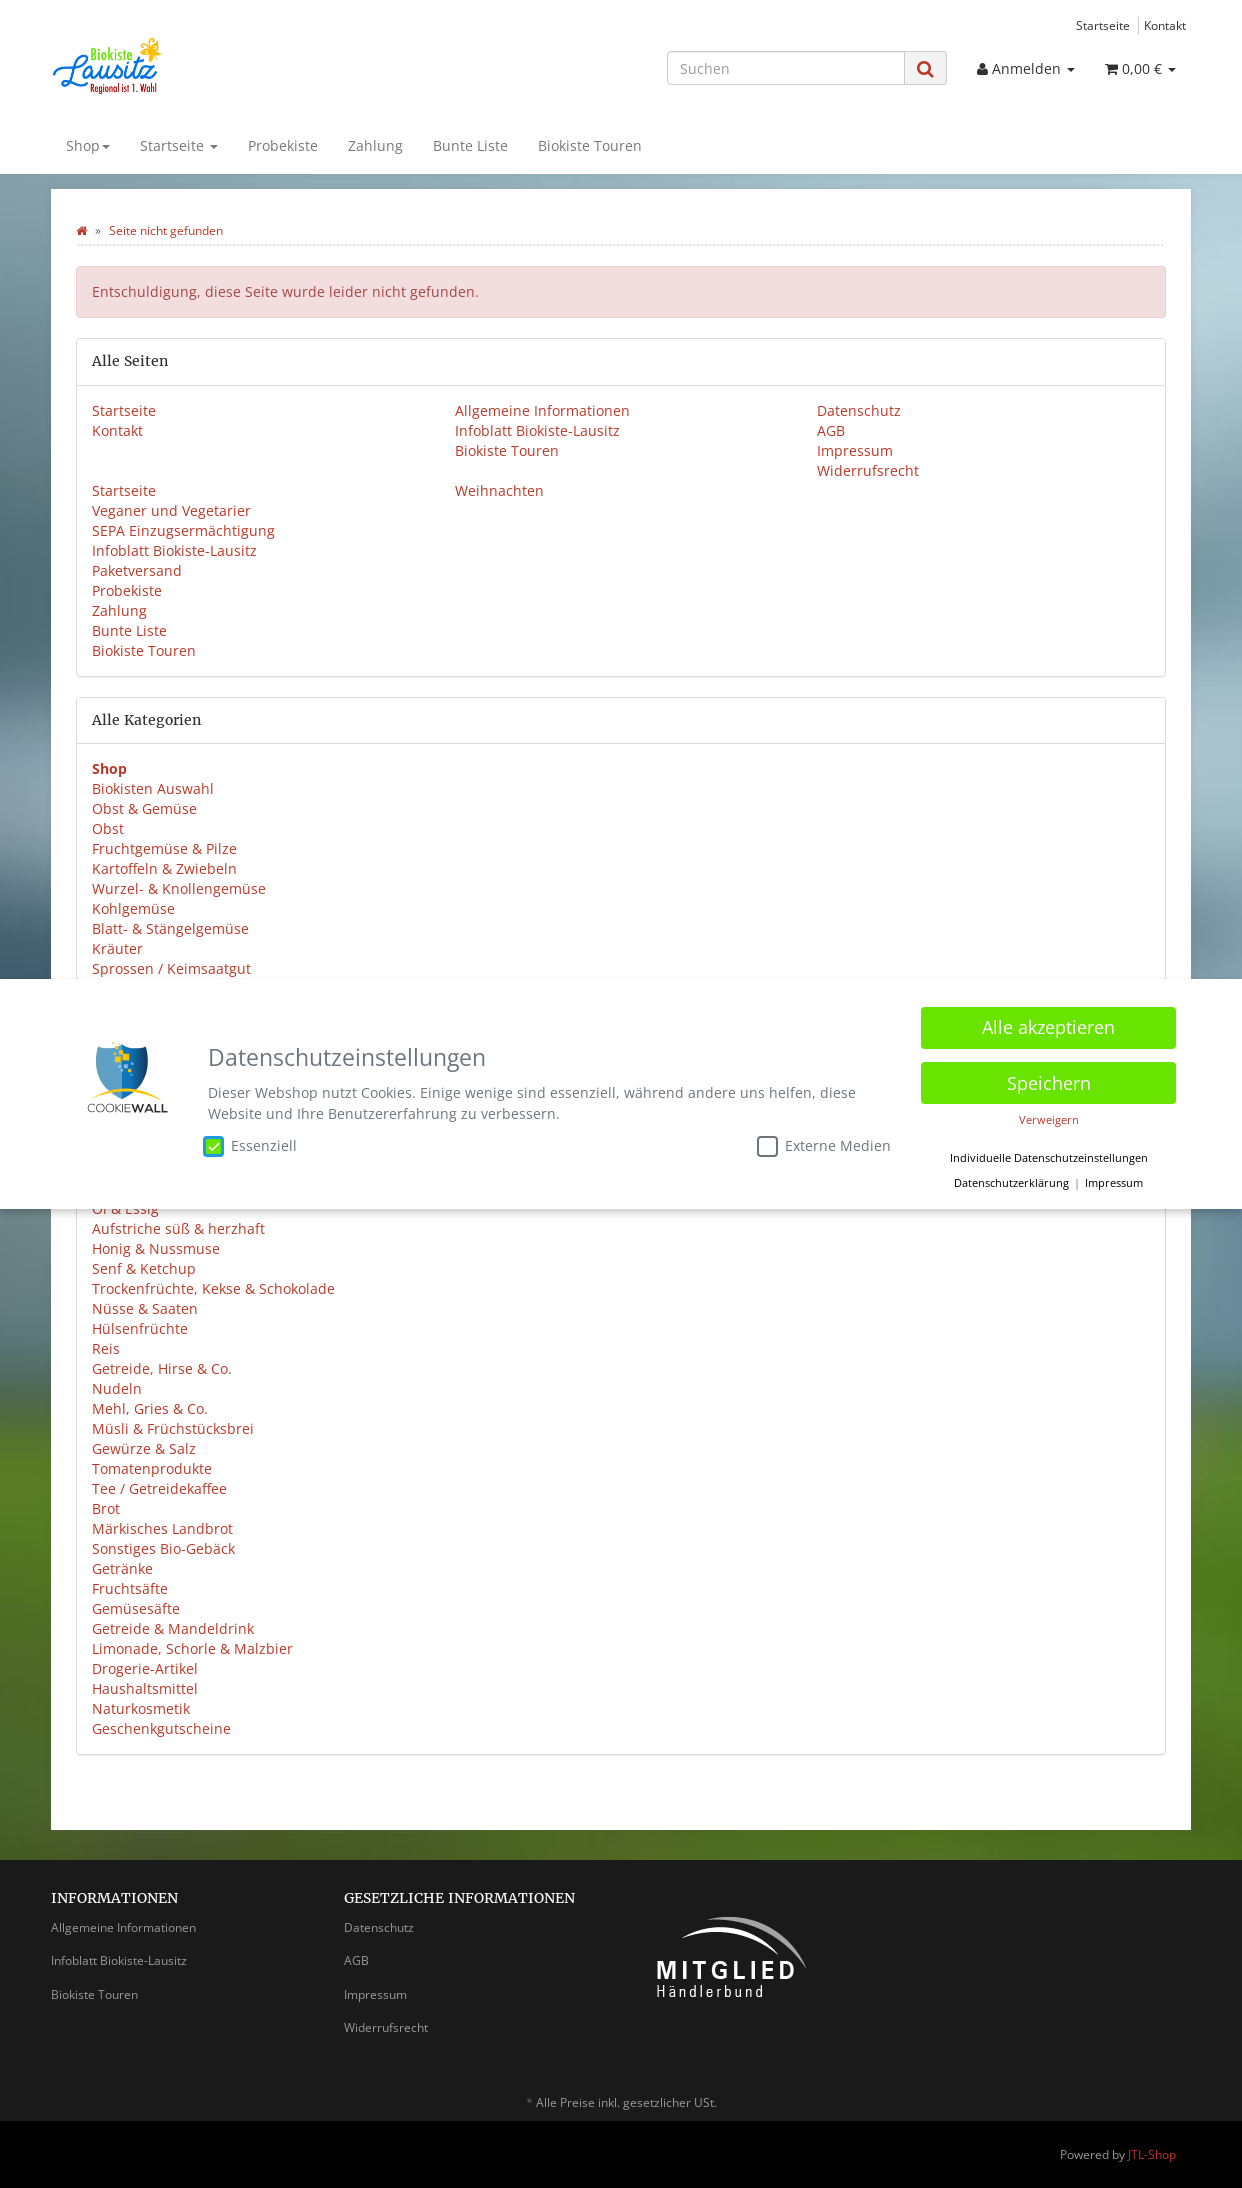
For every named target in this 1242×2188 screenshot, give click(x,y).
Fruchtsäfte (130, 1588)
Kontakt (1165, 25)
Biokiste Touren (590, 145)
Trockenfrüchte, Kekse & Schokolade (213, 1288)
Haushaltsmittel (145, 1688)
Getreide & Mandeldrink (173, 1628)
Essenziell (250, 1142)
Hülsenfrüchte (140, 1328)
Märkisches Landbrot (162, 1528)
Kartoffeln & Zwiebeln (164, 868)
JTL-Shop (1152, 2154)
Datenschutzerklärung (1011, 1179)
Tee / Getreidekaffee (159, 1488)
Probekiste (283, 145)
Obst (108, 828)
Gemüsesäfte (136, 1608)
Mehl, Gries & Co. (150, 1408)
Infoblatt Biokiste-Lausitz (537, 430)
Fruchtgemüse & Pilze (164, 848)
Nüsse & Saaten (145, 1308)
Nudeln (117, 1388)
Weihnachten (499, 490)
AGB (831, 430)
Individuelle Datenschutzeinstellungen (1049, 1154)
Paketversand (137, 570)
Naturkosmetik (141, 1708)
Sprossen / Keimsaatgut (171, 968)
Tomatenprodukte (152, 1468)
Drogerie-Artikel (145, 1668)
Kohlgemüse (133, 908)
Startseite (1103, 25)
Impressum (855, 450)
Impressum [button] (1114, 1179)
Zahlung (375, 145)
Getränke (122, 1568)
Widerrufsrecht (868, 470)
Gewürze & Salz (144, 1448)
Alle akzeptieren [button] (1048, 1024)
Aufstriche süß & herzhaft (178, 1228)
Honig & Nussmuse (156, 1248)
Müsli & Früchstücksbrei (173, 1428)
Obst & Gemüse (144, 808)
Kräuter (117, 948)
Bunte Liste (470, 145)
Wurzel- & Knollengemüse (179, 888)
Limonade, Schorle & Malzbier (192, 1648)
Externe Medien (824, 1142)
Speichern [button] (1049, 1079)
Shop (88, 145)
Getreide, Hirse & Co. (162, 1368)
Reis (106, 1348)
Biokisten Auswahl (153, 788)
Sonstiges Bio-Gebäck (163, 1548)
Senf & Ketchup (144, 1268)
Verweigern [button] (1049, 1116)
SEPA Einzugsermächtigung (183, 530)
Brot (106, 1508)
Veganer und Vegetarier (171, 510)
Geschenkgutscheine (161, 1728)
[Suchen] (786, 68)
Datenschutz (859, 410)
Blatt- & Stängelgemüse (170, 928)
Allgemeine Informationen (542, 410)
